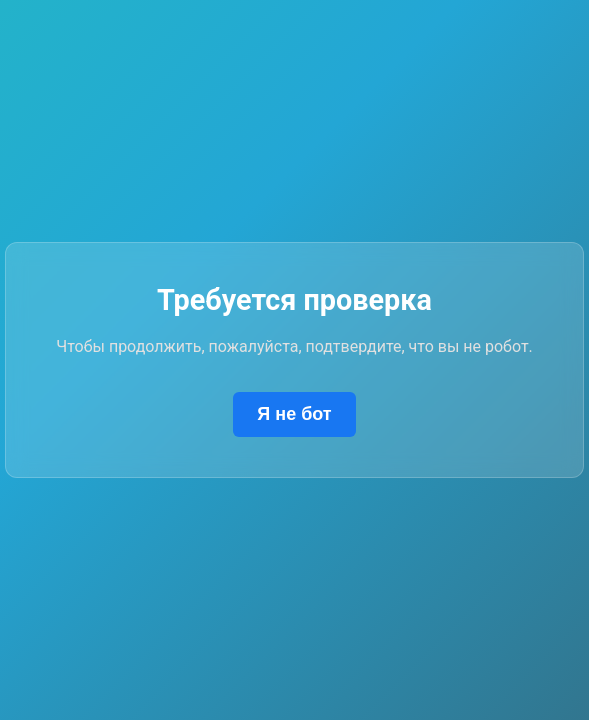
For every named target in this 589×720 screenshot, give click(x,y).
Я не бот (294, 414)
